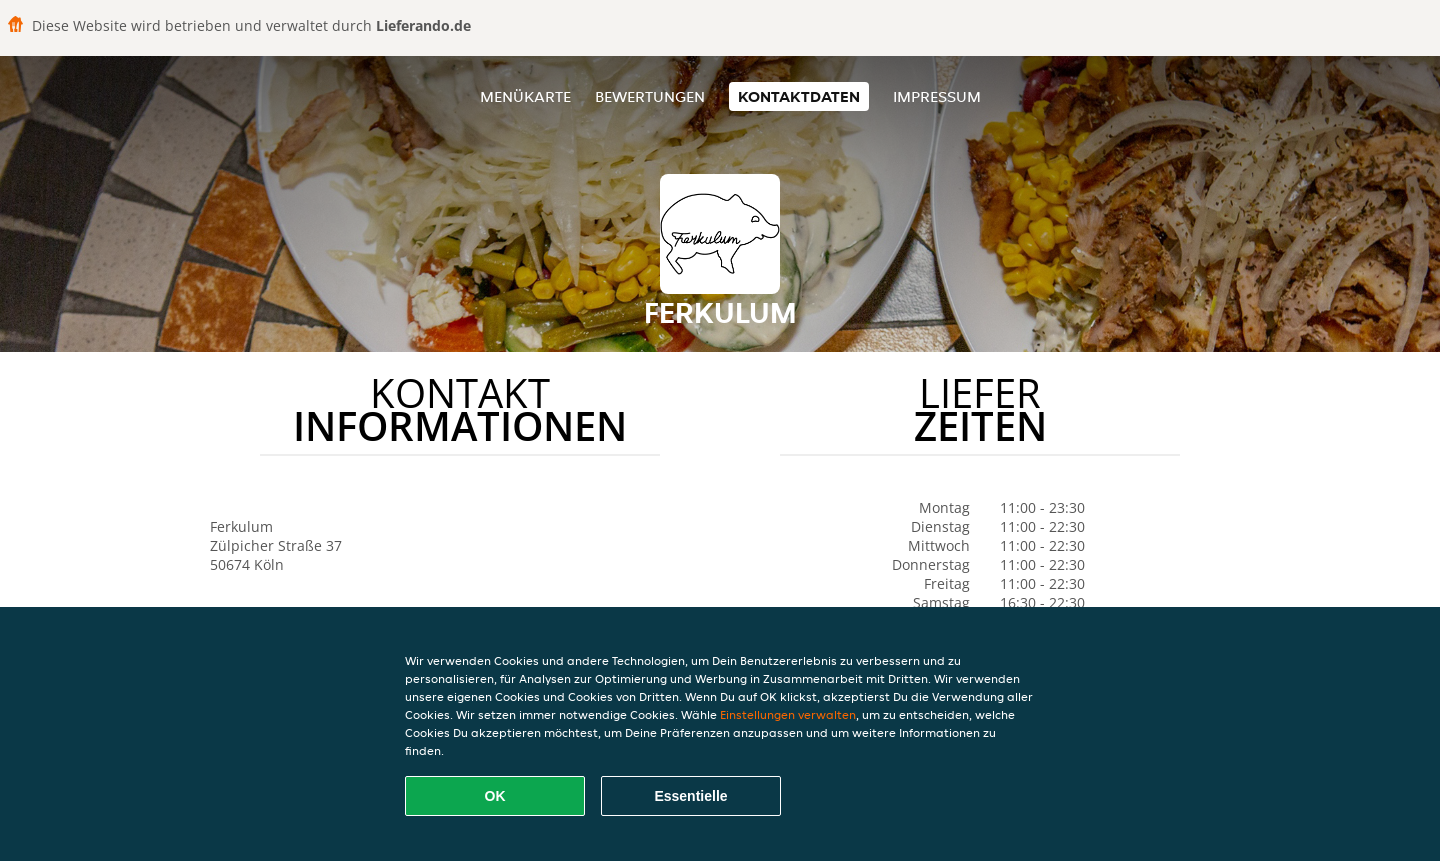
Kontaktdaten (799, 96)
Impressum (937, 96)
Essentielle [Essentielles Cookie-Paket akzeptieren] (690, 796)
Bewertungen (650, 96)
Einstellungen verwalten (788, 714)
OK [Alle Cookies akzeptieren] (495, 796)
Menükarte (525, 96)
